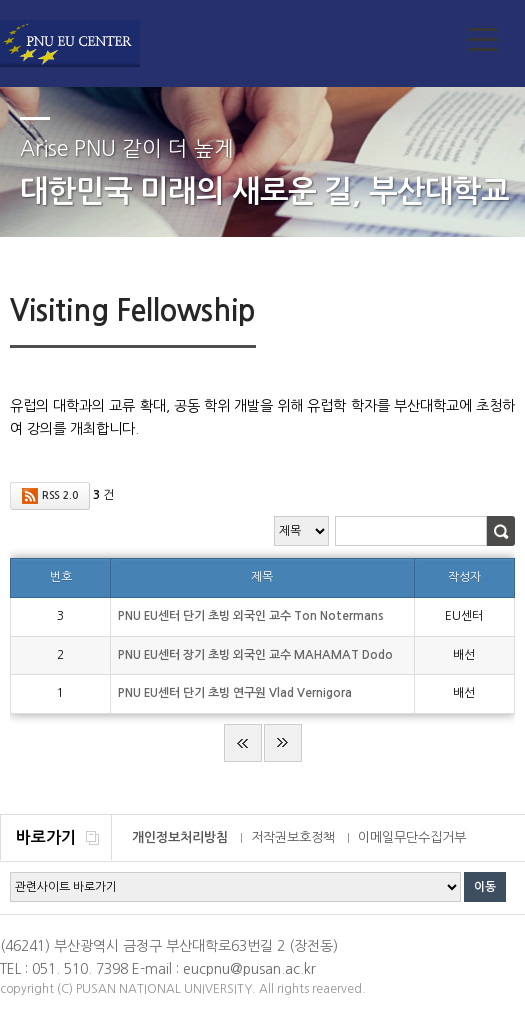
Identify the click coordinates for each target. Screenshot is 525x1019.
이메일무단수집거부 (412, 837)
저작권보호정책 (293, 837)
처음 (243, 743)
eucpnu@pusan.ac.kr (249, 969)
